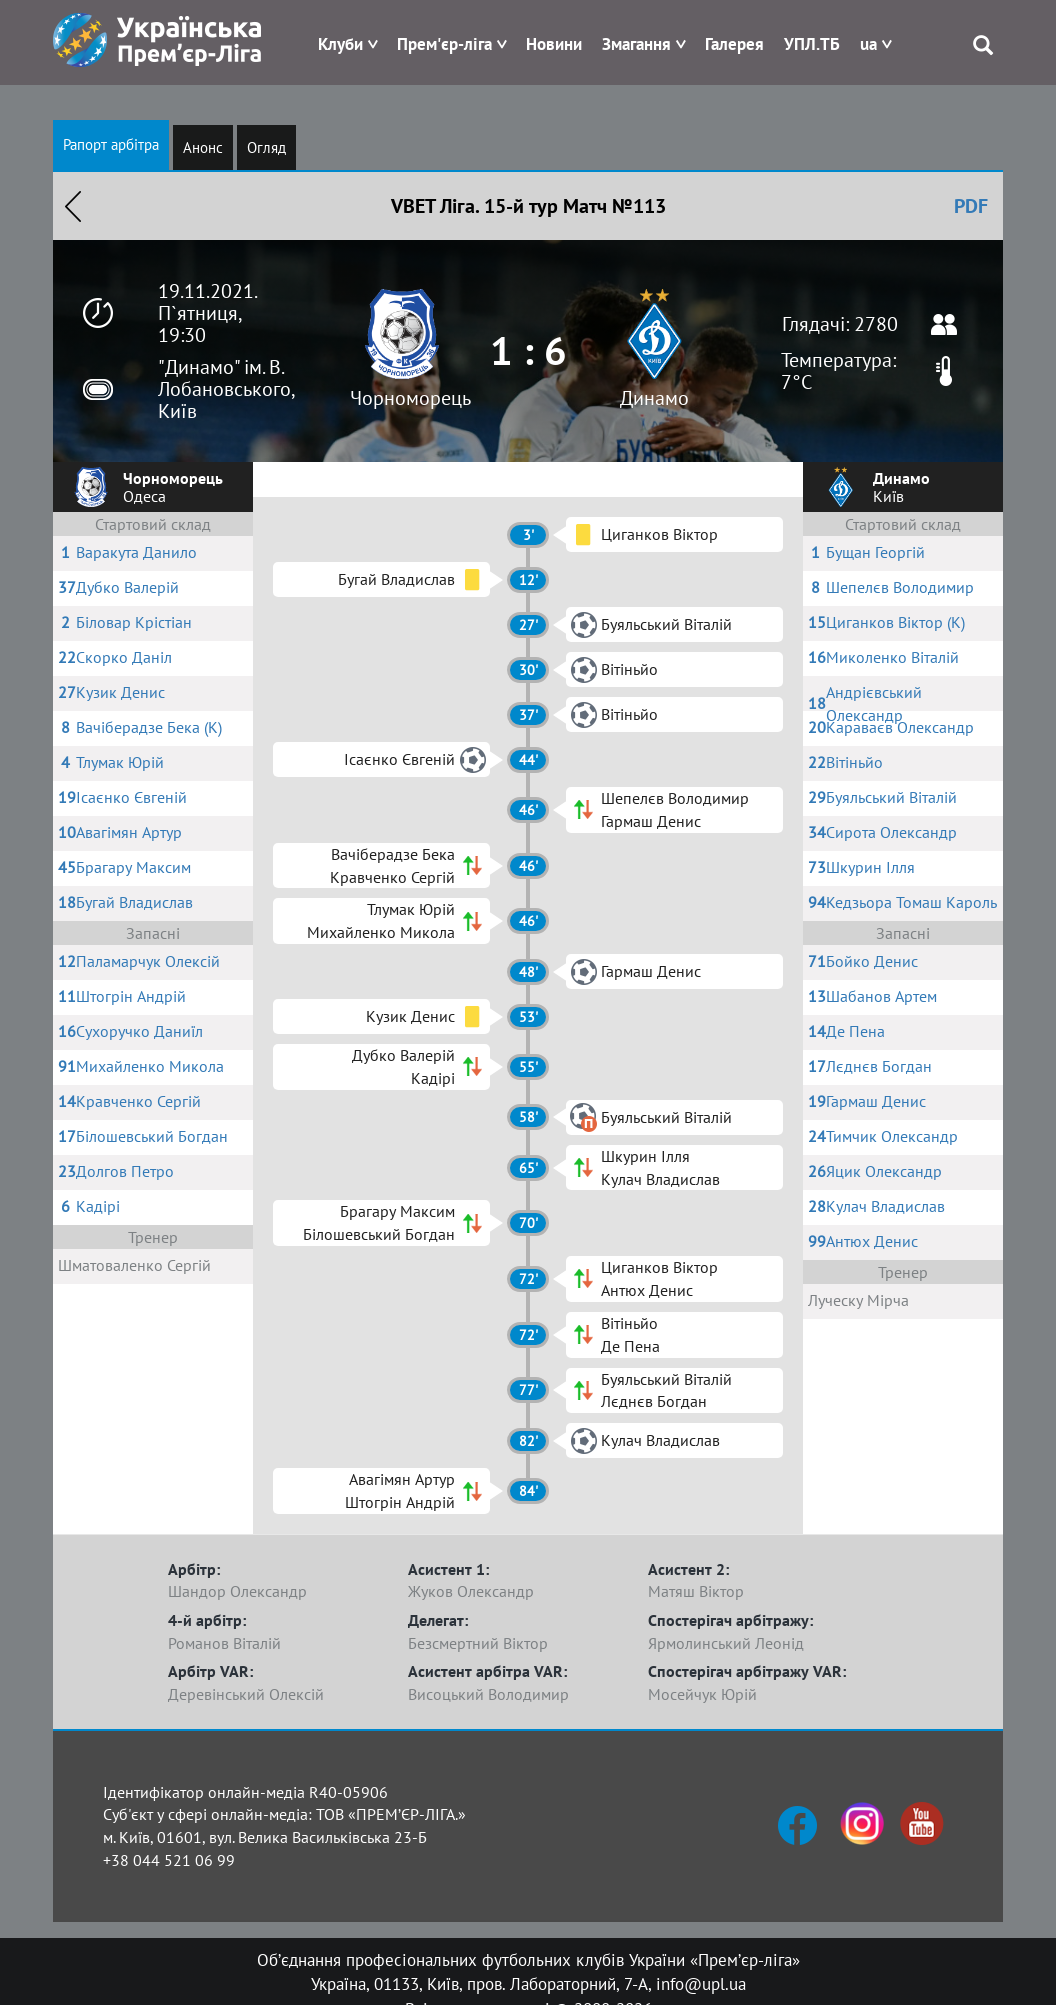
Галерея (734, 44)
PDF (971, 206)
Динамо (654, 398)
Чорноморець (410, 398)
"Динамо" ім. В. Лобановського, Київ (226, 389)
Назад (73, 206)
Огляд (266, 147)
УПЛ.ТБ (812, 44)
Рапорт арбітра (111, 144)
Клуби (340, 44)
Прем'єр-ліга (444, 44)
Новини (554, 44)
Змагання (636, 44)
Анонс (203, 147)
